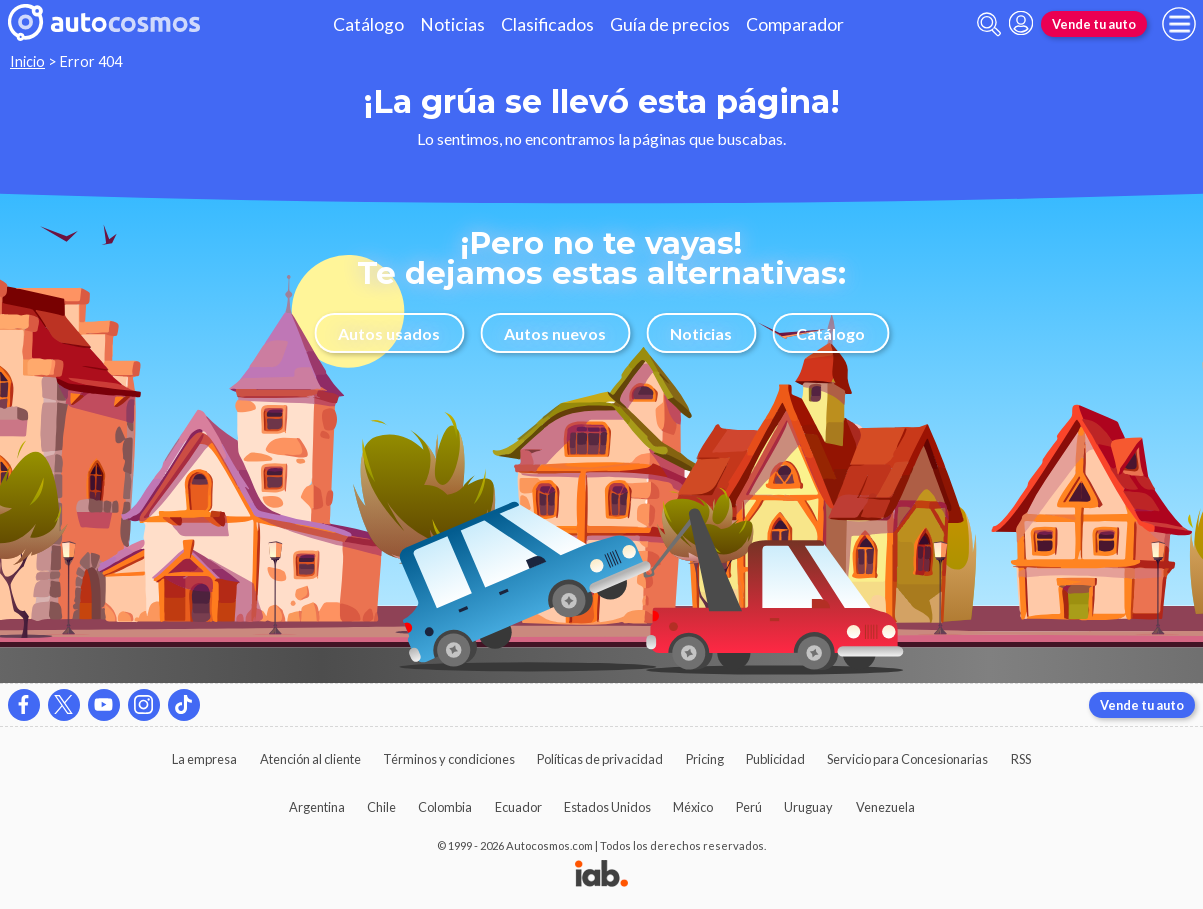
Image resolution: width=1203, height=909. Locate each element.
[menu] (1179, 24)
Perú (749, 807)
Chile (381, 807)
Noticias (452, 24)
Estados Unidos (607, 807)
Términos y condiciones (449, 759)
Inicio (27, 61)
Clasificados (547, 24)
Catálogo (368, 24)
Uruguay (808, 807)
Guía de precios (670, 24)
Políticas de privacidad (600, 759)
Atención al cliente (310, 759)
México (693, 807)
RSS (1021, 759)
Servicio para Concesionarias (907, 759)
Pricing (705, 759)
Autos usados (389, 333)
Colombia (445, 807)
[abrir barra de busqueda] (989, 24)
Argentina (317, 807)
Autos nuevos (555, 333)
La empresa (204, 759)
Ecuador (518, 807)
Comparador (795, 24)
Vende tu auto (1094, 24)
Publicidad (775, 759)
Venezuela (885, 807)
